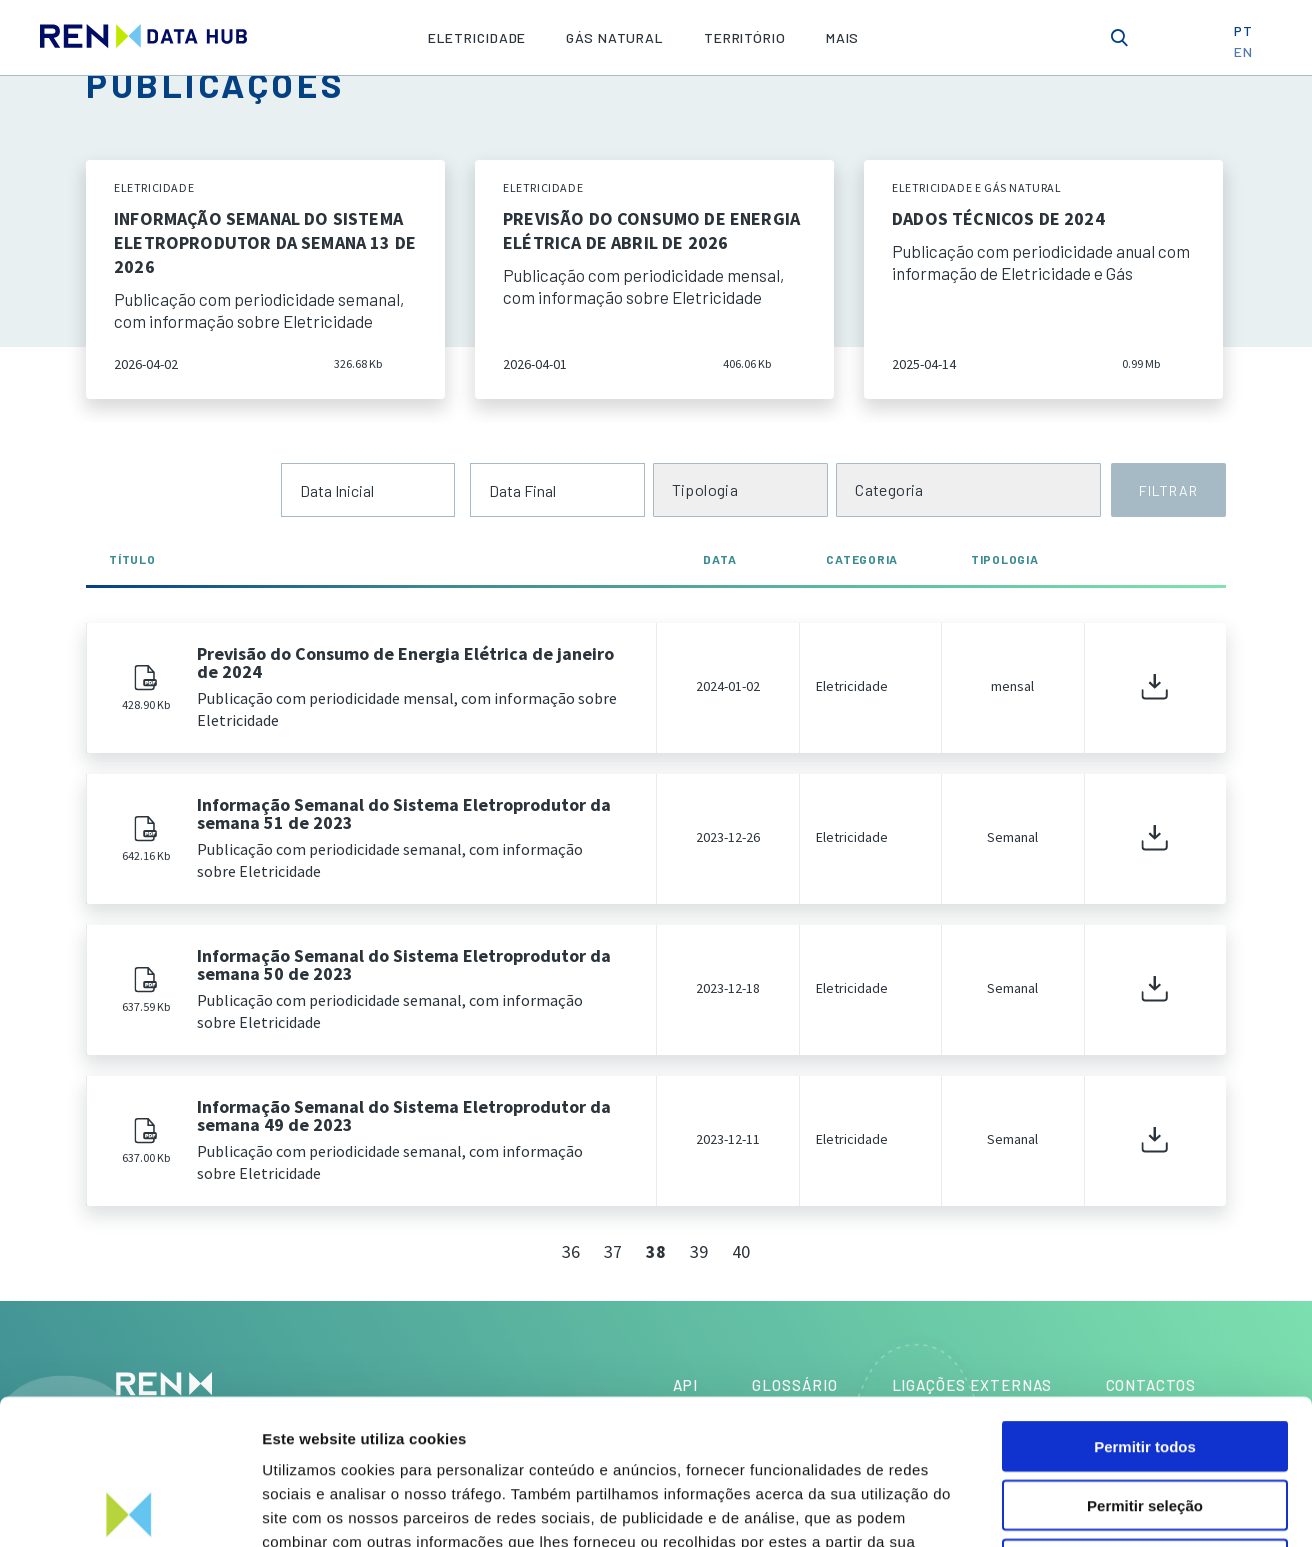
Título (132, 559)
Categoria (862, 559)
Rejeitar (1144, 1419)
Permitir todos (1145, 1301)
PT (1250, 36)
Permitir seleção (1145, 1360)
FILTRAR (1168, 490)
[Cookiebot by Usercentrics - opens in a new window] (129, 1508)
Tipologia (1005, 559)
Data (727, 559)
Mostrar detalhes (1098, 1507)
